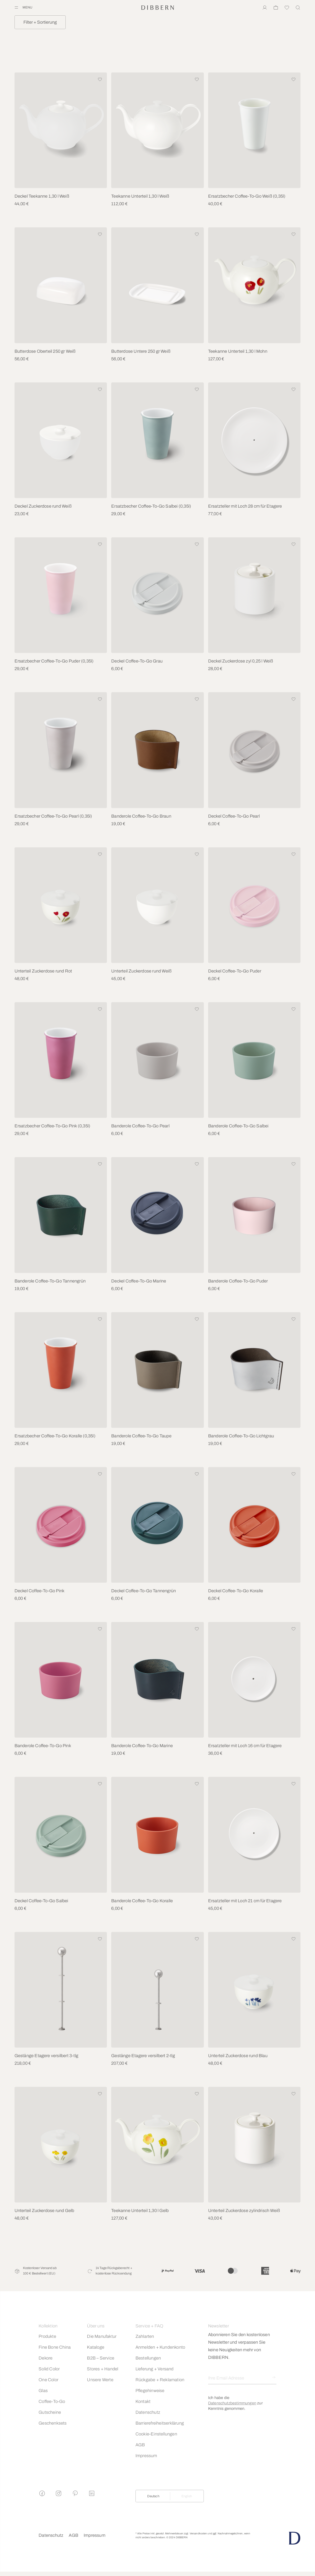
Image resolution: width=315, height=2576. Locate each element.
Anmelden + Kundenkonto (160, 2347)
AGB (140, 2444)
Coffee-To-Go (52, 2401)
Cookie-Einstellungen (156, 2434)
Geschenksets (53, 2423)
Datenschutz (147, 2412)
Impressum (146, 2455)
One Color (48, 2379)
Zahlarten (144, 2336)
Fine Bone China (55, 2347)
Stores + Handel (102, 2368)
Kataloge (95, 2347)
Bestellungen (148, 2358)
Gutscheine (50, 2412)
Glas (43, 2390)
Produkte (47, 2336)
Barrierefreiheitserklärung (159, 2423)
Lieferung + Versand (154, 2368)
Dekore (45, 2358)
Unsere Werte (100, 2379)
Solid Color (49, 2368)
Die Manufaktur (101, 2336)
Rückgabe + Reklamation (159, 2379)
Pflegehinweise (150, 2390)
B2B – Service (100, 2358)
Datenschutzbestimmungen (232, 2403)
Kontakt (142, 2401)
